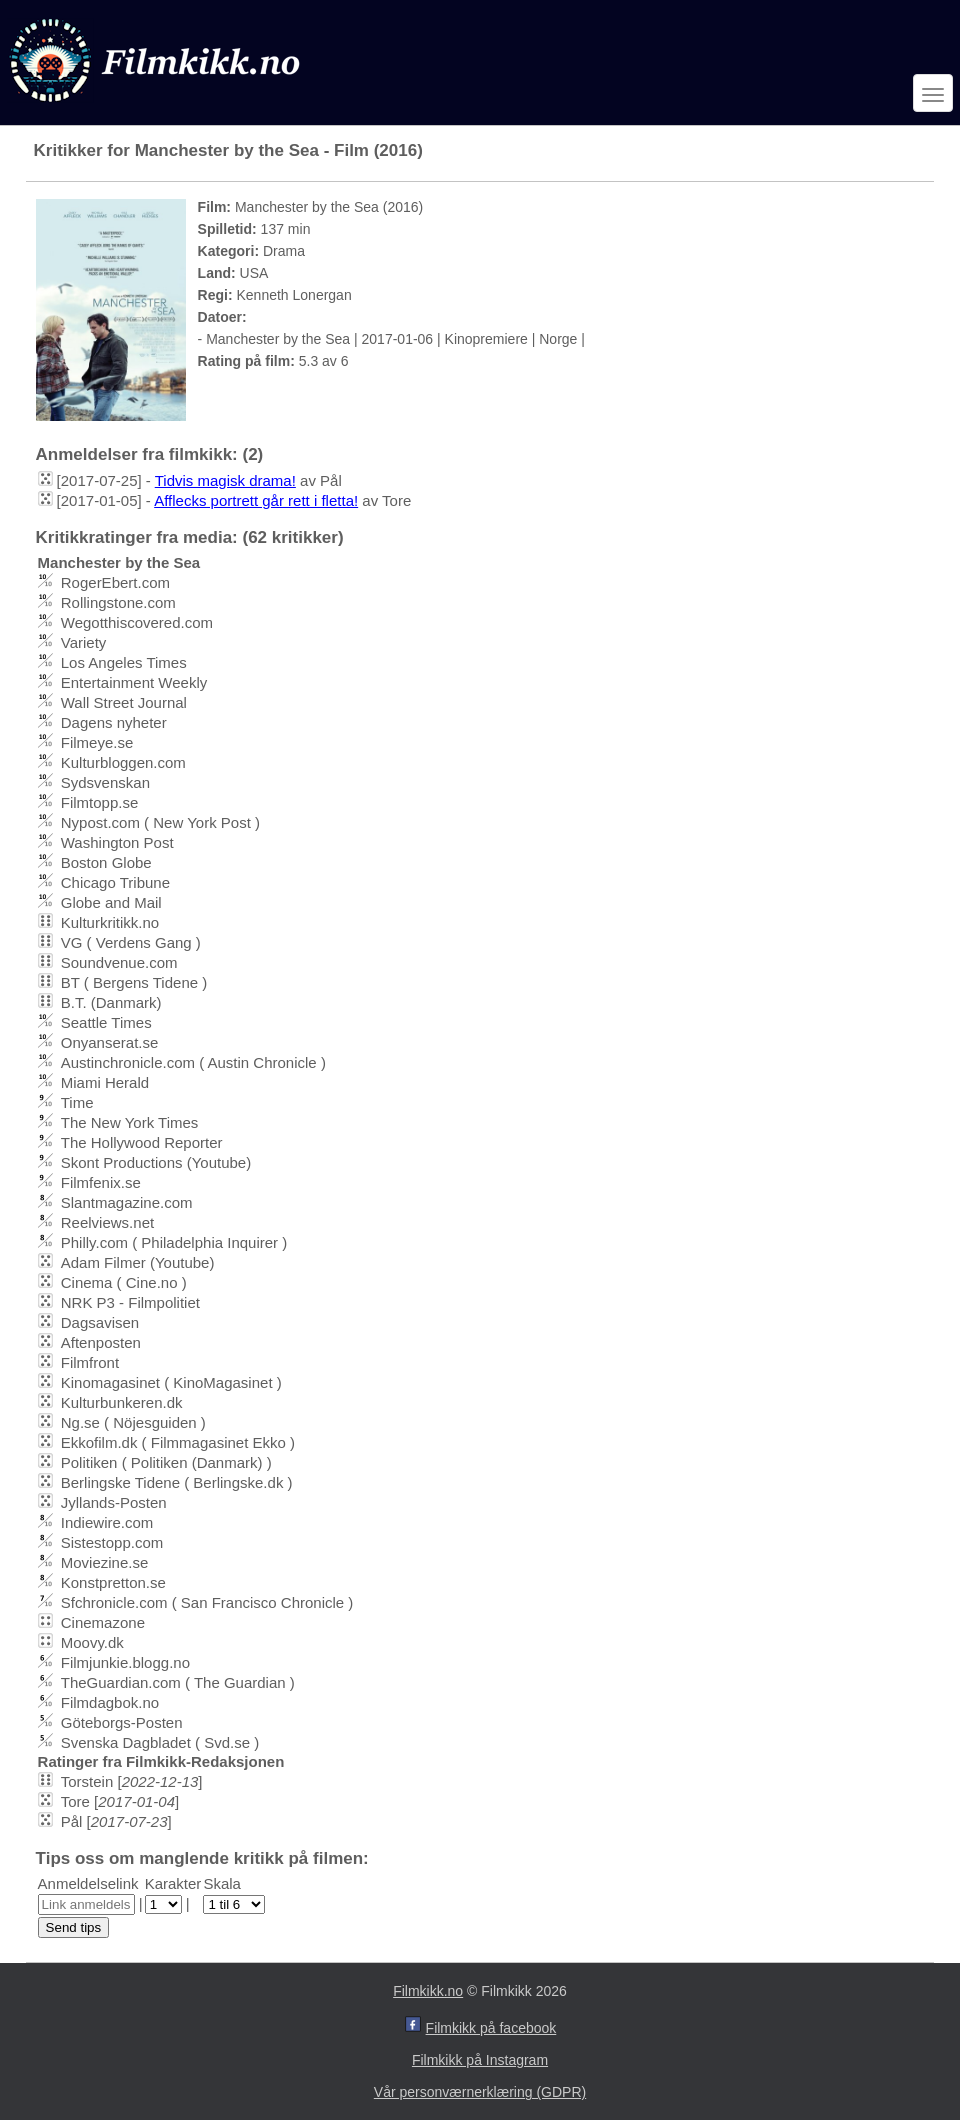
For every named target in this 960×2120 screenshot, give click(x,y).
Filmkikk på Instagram (480, 2060)
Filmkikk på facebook (491, 2028)
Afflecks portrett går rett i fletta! (256, 500)
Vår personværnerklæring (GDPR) (480, 2092)
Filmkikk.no (428, 1991)
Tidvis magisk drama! (225, 480)
